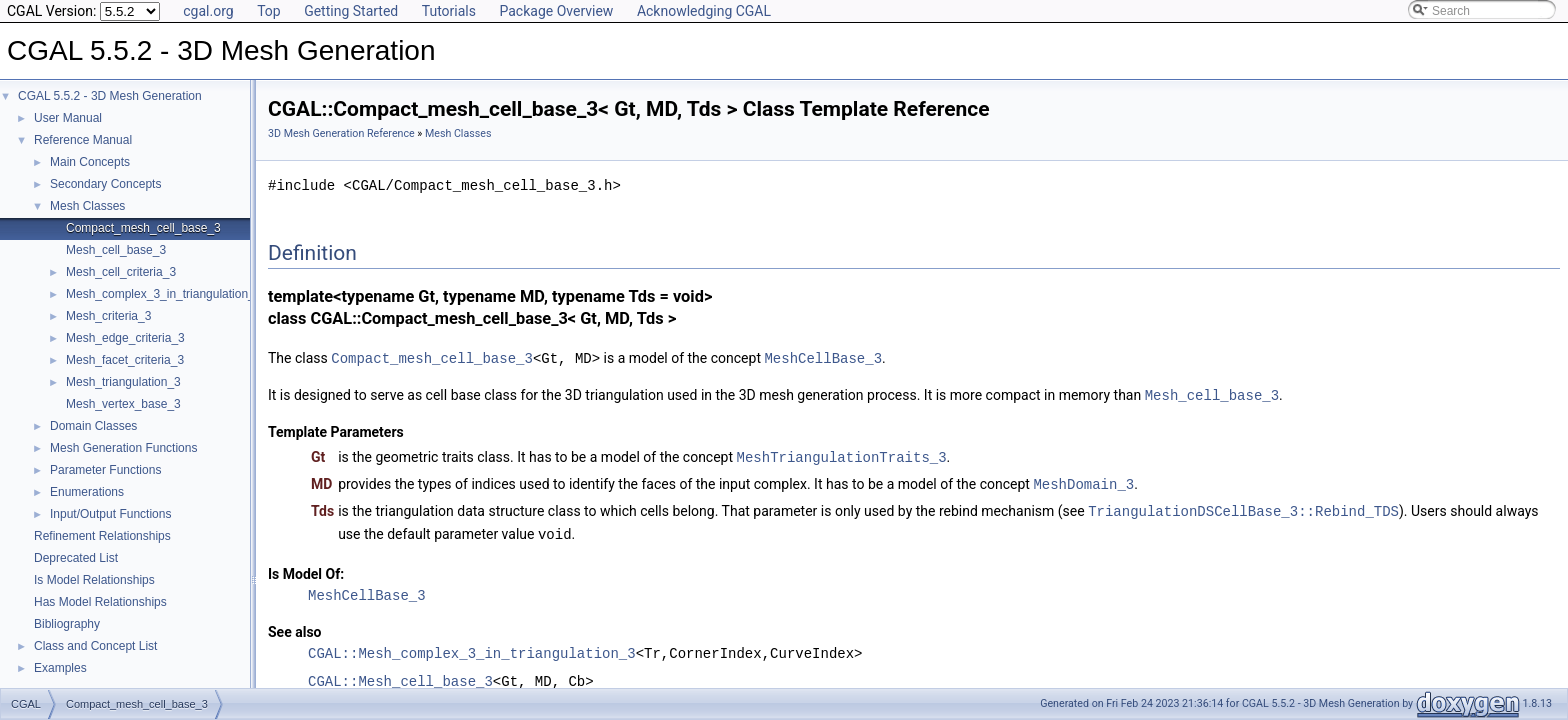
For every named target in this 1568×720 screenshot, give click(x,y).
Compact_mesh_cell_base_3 (143, 228)
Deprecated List (76, 558)
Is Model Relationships (94, 580)
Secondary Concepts (105, 184)
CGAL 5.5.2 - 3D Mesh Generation (110, 96)
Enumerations (87, 492)
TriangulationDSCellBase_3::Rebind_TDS (1243, 506)
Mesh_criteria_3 (108, 316)
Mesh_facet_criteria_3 (125, 360)
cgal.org (208, 11)
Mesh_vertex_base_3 (123, 404)
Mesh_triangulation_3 (123, 382)
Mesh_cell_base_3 (116, 250)
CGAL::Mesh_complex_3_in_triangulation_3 (472, 647)
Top (269, 11)
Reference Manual (83, 140)
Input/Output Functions (110, 514)
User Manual (68, 118)
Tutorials (449, 11)
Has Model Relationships (100, 602)
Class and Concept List (95, 646)
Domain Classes (93, 426)
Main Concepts (90, 162)
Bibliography (67, 624)
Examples (60, 668)
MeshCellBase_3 (823, 357)
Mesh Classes (87, 206)
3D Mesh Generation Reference (341, 133)
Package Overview (556, 11)
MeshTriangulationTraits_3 (842, 454)
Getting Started (351, 11)
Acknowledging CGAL (704, 11)
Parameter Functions (105, 470)
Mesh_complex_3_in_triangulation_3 (163, 294)
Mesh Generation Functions (123, 448)
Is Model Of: (306, 568)
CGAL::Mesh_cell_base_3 (400, 675)
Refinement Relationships (102, 536)
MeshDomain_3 (1083, 480)
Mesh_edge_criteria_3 (125, 338)
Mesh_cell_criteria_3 (121, 272)
